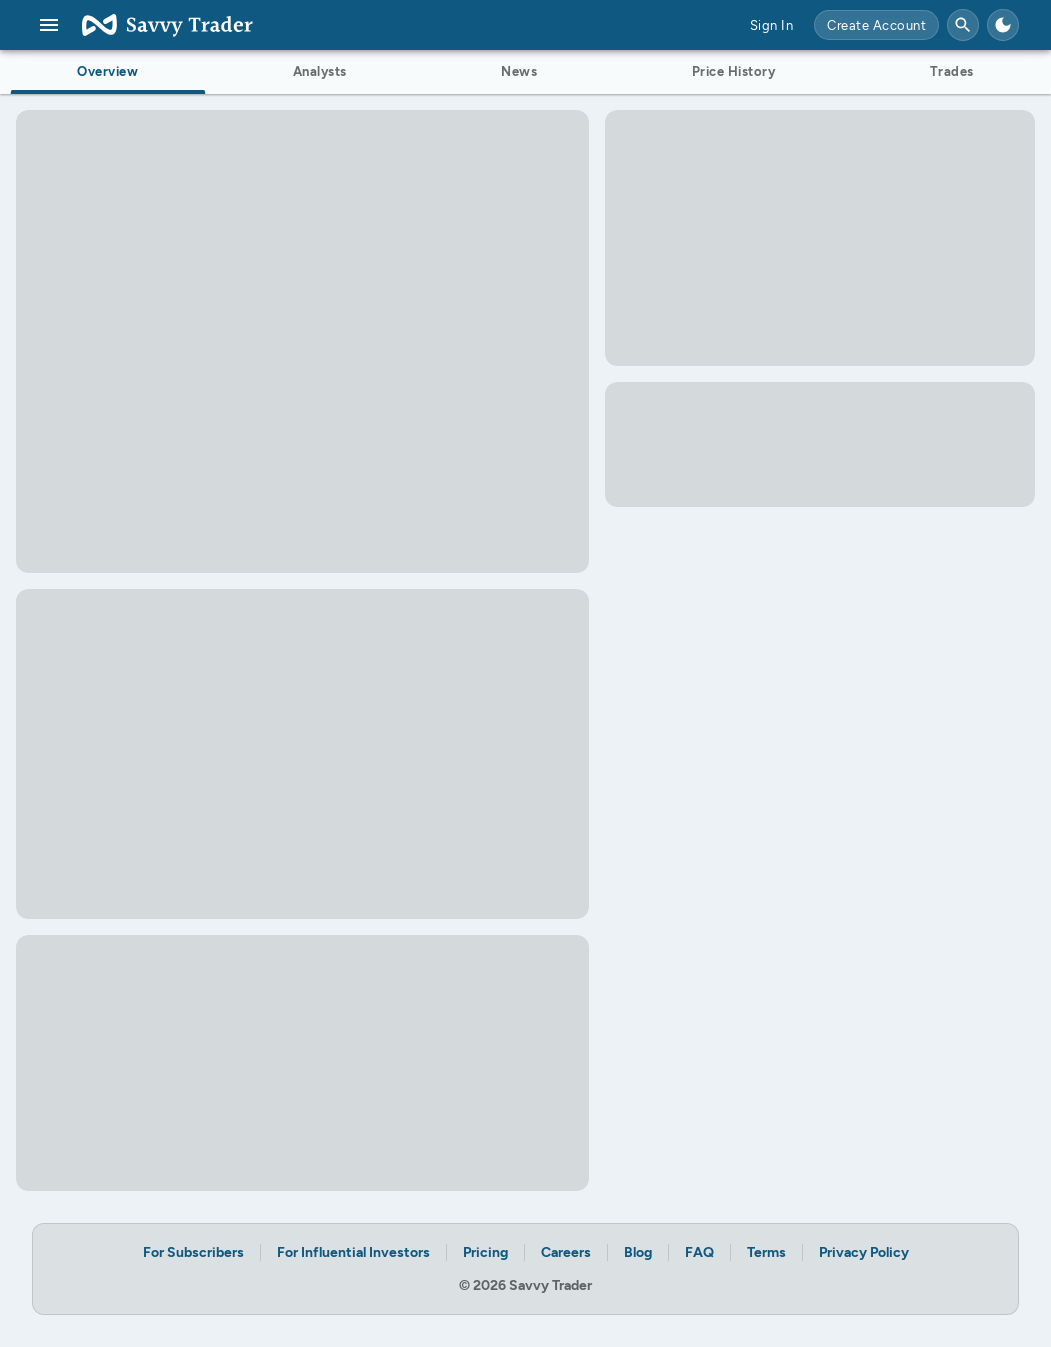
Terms (766, 1252)
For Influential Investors (353, 1252)
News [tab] (519, 71)
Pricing (485, 1252)
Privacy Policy (864, 1252)
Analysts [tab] (320, 71)
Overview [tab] (107, 71)
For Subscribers (193, 1252)
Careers (566, 1252)
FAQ (699, 1252)
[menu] (49, 25)
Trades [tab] (952, 71)
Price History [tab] (734, 71)
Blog (638, 1252)
